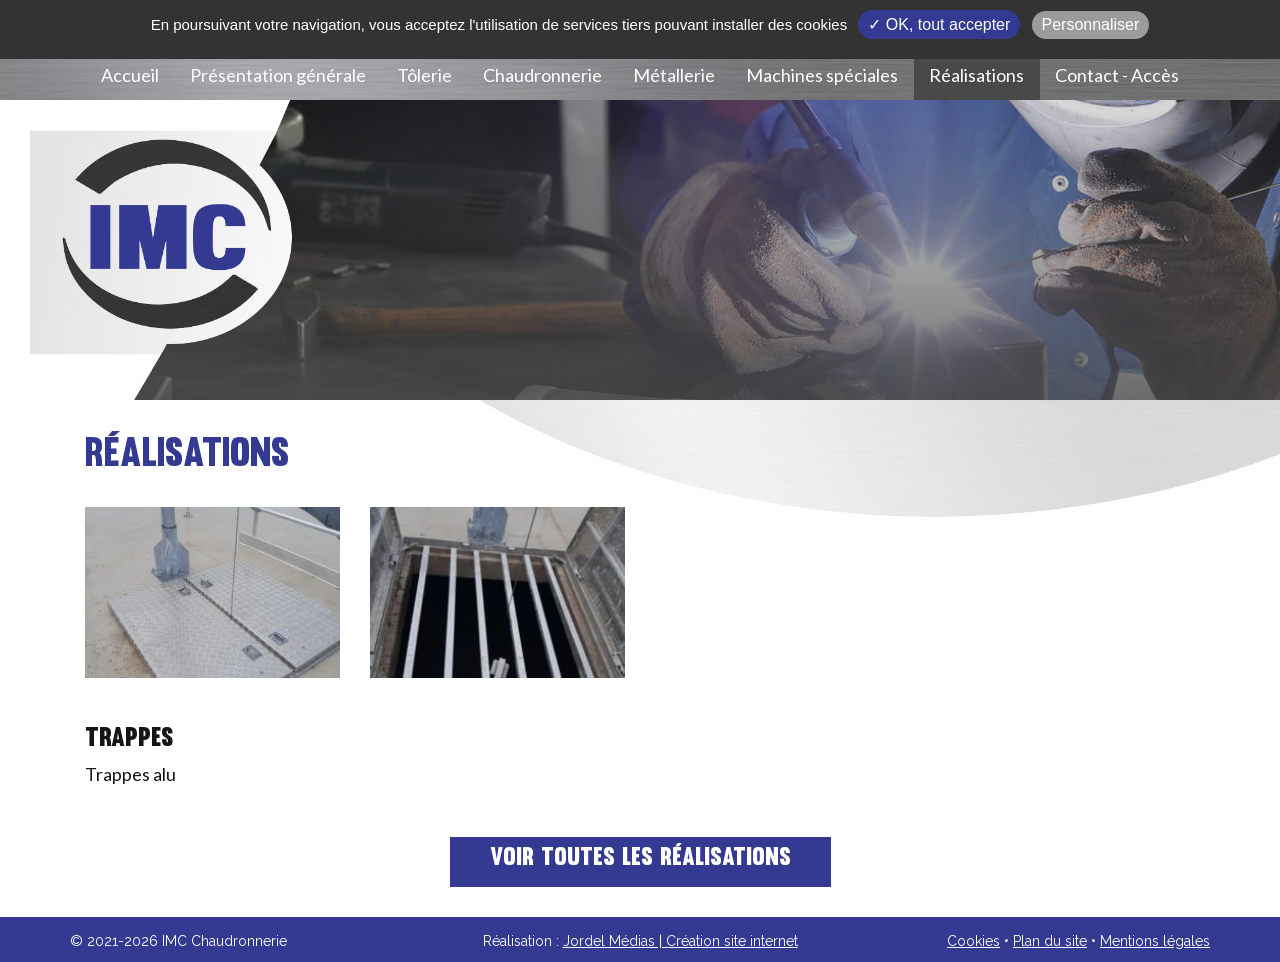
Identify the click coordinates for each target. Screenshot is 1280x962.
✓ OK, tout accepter (939, 24)
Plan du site (1050, 941)
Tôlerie (424, 75)
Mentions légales (1155, 941)
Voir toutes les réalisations (640, 859)
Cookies (973, 941)
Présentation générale (278, 75)
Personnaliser (1091, 24)
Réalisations (976, 75)
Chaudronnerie (542, 75)
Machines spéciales (822, 75)
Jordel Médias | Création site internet (680, 941)
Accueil (130, 75)
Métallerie (674, 75)
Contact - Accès (1117, 75)
